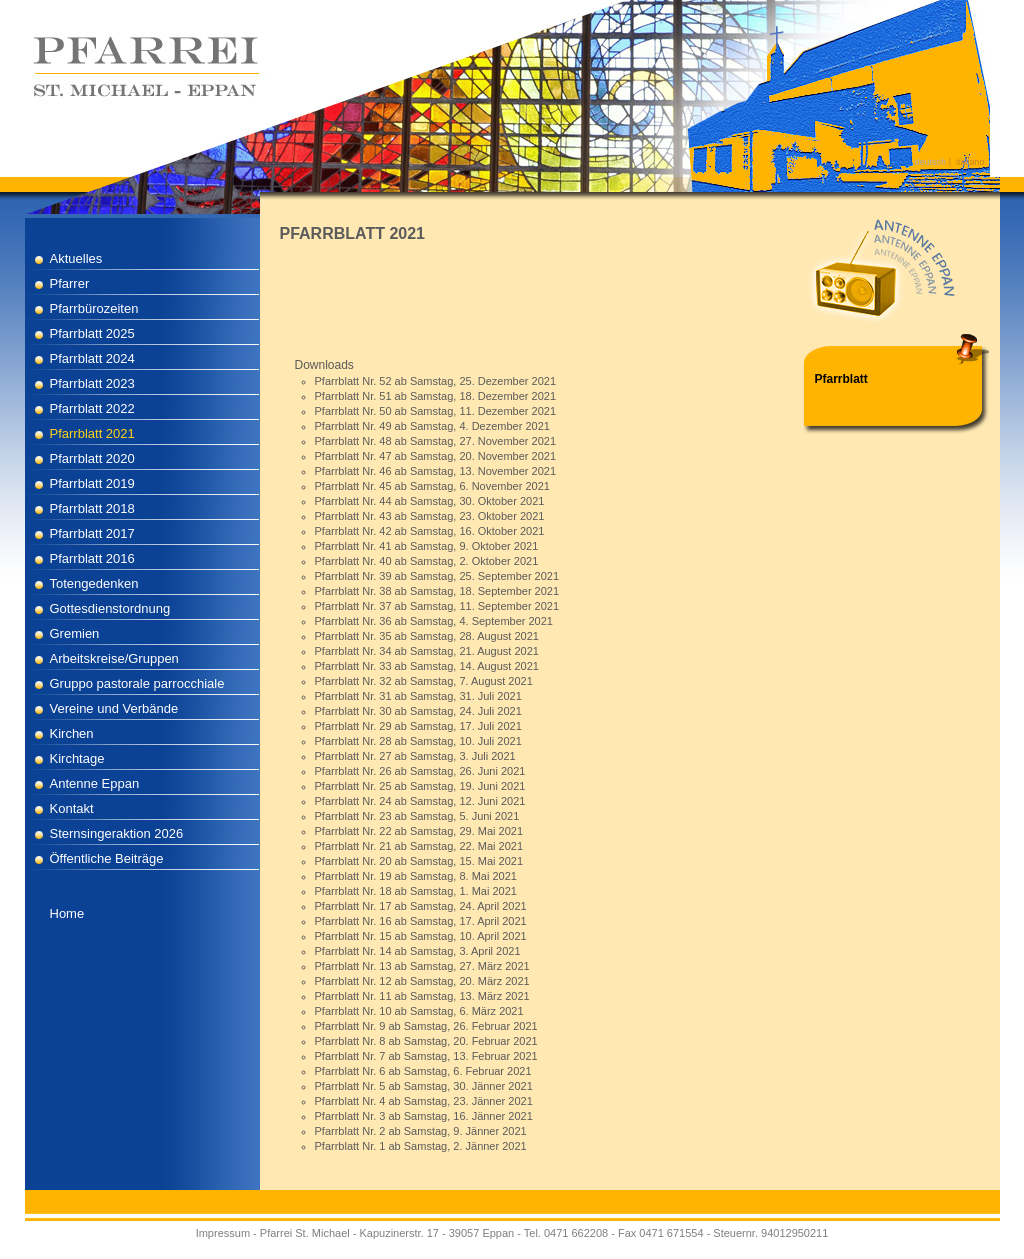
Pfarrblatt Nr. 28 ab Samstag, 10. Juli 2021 (418, 741)
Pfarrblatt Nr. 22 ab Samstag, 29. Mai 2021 (419, 831)
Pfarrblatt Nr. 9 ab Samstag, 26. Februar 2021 (426, 1026)
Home (67, 913)
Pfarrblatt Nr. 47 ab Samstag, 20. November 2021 (436, 456)
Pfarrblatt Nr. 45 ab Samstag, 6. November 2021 (432, 486)
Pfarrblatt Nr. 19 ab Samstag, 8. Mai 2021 (416, 876)
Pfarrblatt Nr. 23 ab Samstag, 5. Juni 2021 (417, 816)
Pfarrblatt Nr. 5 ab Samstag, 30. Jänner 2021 (424, 1086)
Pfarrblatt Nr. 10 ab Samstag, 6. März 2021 (419, 1011)
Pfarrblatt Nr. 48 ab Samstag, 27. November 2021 (436, 441)
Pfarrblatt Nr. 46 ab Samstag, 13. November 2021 (436, 471)
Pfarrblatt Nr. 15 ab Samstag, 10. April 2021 (421, 936)
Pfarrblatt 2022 (92, 408)
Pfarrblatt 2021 (92, 433)
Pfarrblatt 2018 (92, 508)
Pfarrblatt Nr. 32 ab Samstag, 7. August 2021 (424, 681)
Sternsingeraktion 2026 (117, 833)
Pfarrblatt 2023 (92, 383)
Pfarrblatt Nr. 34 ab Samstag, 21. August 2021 (427, 651)
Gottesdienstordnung (110, 608)
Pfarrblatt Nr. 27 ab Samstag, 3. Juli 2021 (415, 756)
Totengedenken (94, 583)
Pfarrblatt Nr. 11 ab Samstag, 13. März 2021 (422, 996)
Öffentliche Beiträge (107, 858)
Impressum (223, 1233)
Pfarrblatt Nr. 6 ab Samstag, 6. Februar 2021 (423, 1071)
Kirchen (72, 733)
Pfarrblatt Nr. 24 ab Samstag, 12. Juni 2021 (420, 801)
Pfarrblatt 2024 (92, 358)
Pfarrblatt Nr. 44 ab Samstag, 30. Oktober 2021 (430, 501)
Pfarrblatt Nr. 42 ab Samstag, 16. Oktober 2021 (430, 531)
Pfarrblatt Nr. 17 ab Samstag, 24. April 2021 (421, 906)
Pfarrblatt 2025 (92, 333)
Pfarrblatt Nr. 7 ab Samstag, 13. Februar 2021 (426, 1056)
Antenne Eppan (95, 783)
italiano (970, 162)
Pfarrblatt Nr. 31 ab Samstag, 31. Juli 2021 (418, 696)
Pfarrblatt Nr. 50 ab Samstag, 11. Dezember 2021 (436, 411)
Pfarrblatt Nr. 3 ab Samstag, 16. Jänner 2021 (424, 1116)
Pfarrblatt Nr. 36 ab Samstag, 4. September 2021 (434, 621)
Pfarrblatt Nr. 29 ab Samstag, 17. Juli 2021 (418, 726)
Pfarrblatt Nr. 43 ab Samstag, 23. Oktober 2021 (430, 516)
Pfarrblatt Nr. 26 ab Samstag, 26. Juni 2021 (420, 771)
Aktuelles (76, 258)
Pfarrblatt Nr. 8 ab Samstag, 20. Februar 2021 (426, 1041)
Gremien (75, 633)
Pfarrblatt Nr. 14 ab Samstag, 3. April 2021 (418, 951)
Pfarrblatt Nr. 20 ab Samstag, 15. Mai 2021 (419, 861)
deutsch (931, 162)
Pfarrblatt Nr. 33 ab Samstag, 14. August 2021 (427, 666)
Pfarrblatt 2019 (92, 483)
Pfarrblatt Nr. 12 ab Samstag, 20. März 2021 (422, 981)
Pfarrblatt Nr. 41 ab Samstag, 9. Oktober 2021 (427, 546)
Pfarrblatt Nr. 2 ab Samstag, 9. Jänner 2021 (421, 1131)
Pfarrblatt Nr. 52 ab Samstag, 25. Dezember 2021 (436, 381)
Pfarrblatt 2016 (92, 558)
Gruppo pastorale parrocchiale (137, 683)
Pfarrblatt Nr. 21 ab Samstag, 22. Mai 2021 (419, 846)
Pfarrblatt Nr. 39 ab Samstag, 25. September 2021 (437, 576)
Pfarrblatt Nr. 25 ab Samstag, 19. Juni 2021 (420, 786)
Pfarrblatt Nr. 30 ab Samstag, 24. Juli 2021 (418, 711)
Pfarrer (70, 283)
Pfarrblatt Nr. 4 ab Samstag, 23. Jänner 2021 (424, 1101)
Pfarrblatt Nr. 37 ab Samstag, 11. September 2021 (437, 606)
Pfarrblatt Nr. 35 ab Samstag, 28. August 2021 (427, 636)
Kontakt (72, 808)
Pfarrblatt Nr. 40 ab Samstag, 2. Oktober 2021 (427, 561)
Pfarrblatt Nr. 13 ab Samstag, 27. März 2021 (422, 966)
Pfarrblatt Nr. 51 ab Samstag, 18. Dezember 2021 (436, 396)
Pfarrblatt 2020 (92, 458)
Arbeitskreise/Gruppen (114, 658)
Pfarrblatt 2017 (92, 533)
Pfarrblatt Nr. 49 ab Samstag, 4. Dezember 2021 (432, 426)
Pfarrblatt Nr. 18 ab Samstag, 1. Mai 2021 (416, 891)
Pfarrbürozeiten (94, 308)
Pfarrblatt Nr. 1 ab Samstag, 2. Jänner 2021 (421, 1146)
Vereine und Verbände (114, 708)
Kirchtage (77, 758)
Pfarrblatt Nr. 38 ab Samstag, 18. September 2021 (437, 591)
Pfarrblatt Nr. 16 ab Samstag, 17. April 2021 (421, 921)
